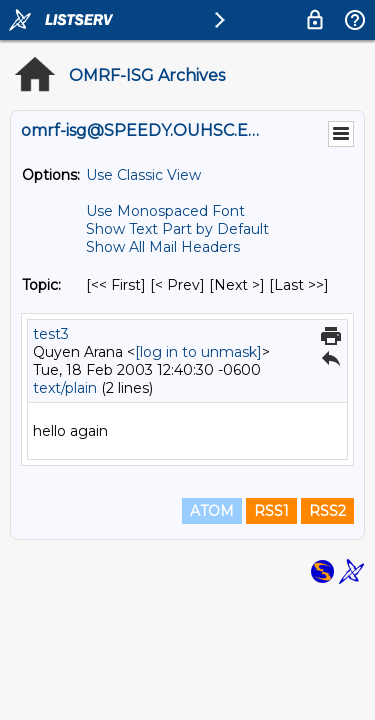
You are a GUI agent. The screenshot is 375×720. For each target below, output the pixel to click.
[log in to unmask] (198, 352)
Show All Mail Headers (163, 247)
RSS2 (327, 511)
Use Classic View (143, 175)
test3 (51, 334)
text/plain (65, 388)
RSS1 (271, 511)
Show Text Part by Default (177, 229)
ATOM (212, 511)
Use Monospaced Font (165, 211)
